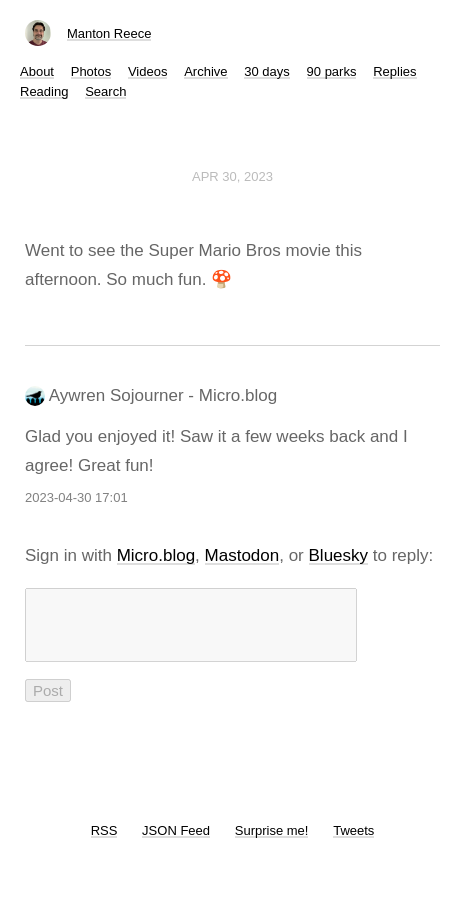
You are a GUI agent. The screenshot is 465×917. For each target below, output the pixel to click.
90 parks (332, 71)
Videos (148, 71)
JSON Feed (176, 842)
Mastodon (242, 555)
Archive (205, 71)
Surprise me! (272, 842)
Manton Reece (109, 33)
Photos (91, 71)
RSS (104, 842)
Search (105, 91)
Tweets (353, 842)
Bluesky (339, 555)
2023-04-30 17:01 (76, 497)
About (37, 71)
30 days (267, 71)
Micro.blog (156, 555)
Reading (44, 91)
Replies (394, 71)
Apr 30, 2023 (232, 176)
